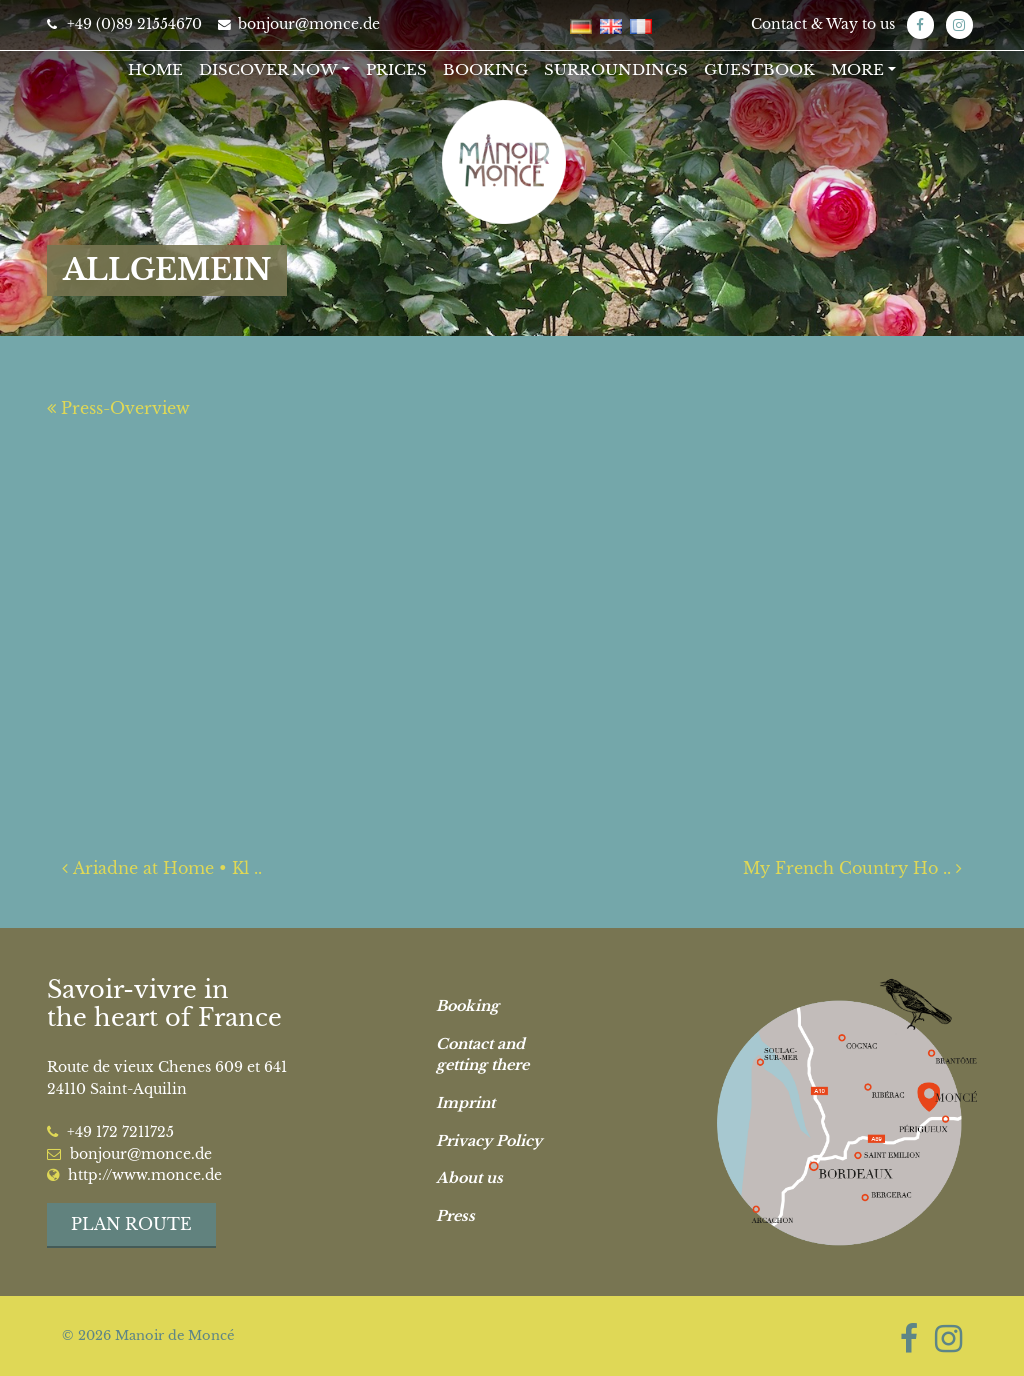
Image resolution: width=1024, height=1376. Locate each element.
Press (455, 1216)
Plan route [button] (131, 1224)
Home (155, 69)
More (857, 69)
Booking (485, 69)
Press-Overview (118, 408)
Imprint (465, 1103)
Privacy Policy (489, 1141)
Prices (396, 69)
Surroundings (616, 69)
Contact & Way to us (823, 24)
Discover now (268, 69)
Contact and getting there (482, 1055)
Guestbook (759, 69)
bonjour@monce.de (299, 24)
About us (469, 1178)
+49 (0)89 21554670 (124, 24)
